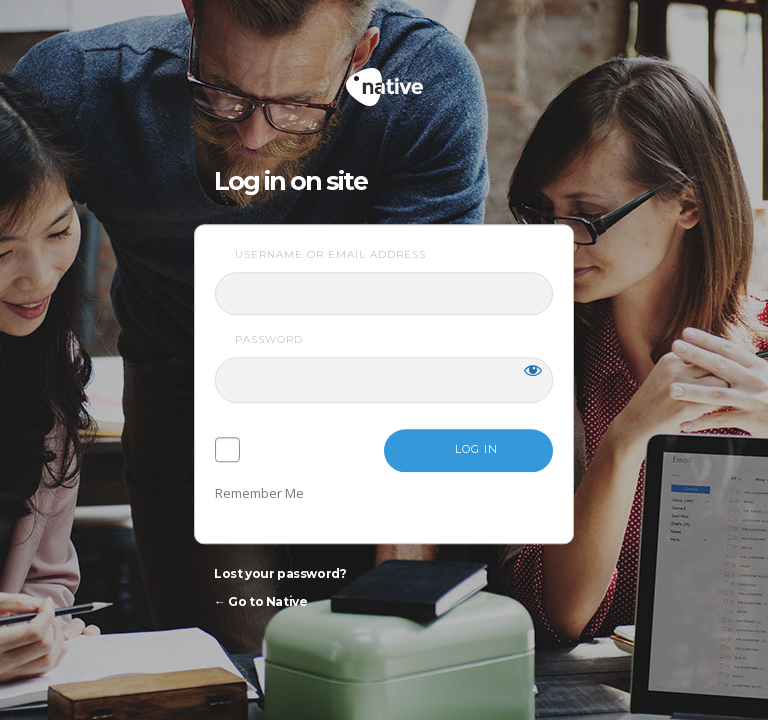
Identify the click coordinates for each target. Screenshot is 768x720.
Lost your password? (280, 573)
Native (460, 78)
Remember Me (259, 493)
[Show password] (533, 370)
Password (269, 339)
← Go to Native (260, 601)
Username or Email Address (330, 254)
